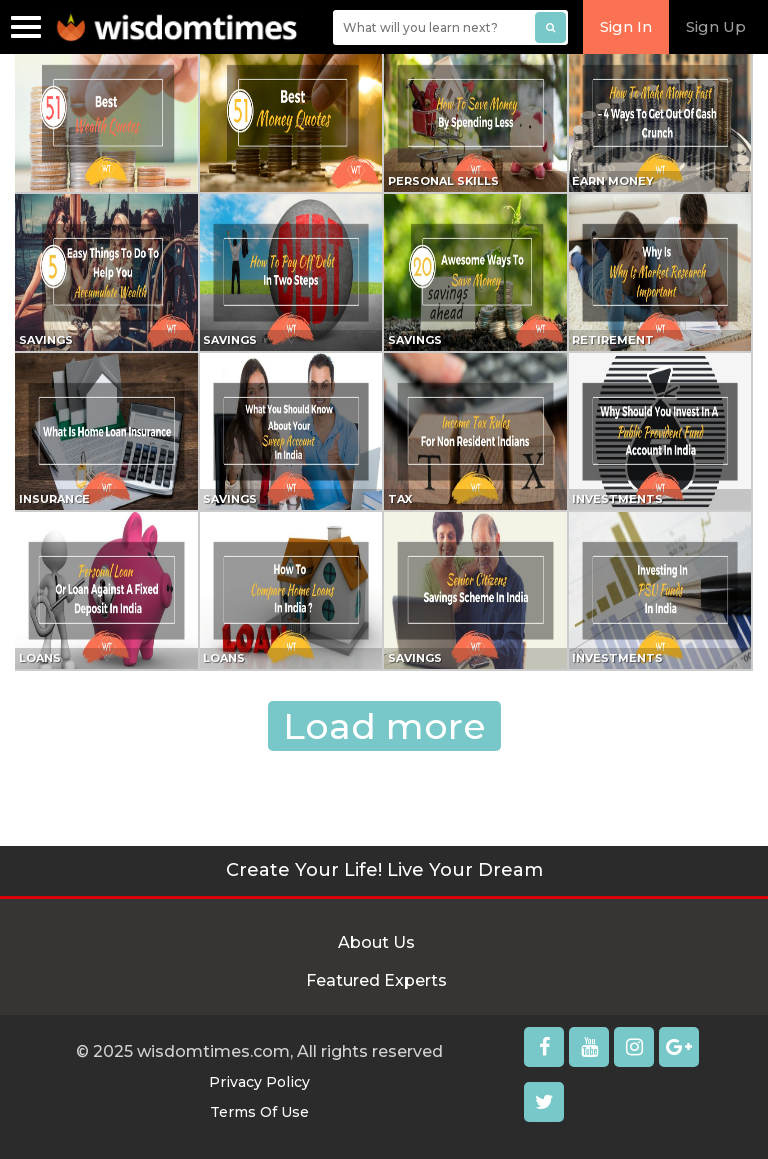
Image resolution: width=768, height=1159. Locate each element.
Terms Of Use (259, 1112)
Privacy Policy (259, 1082)
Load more (384, 726)
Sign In (626, 26)
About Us (376, 942)
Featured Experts (376, 980)
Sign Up (716, 26)
